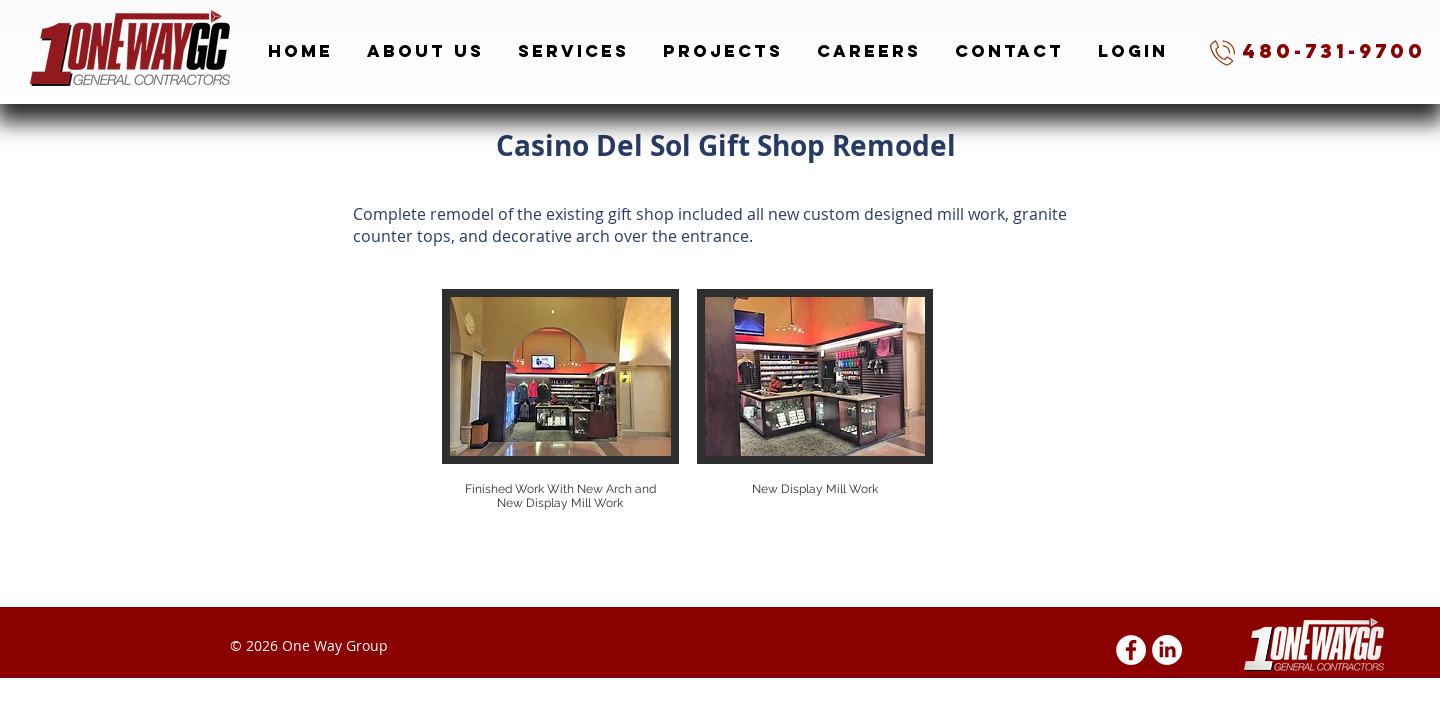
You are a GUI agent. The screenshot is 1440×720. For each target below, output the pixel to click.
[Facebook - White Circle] (1131, 650)
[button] (560, 418)
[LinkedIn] (1167, 650)
